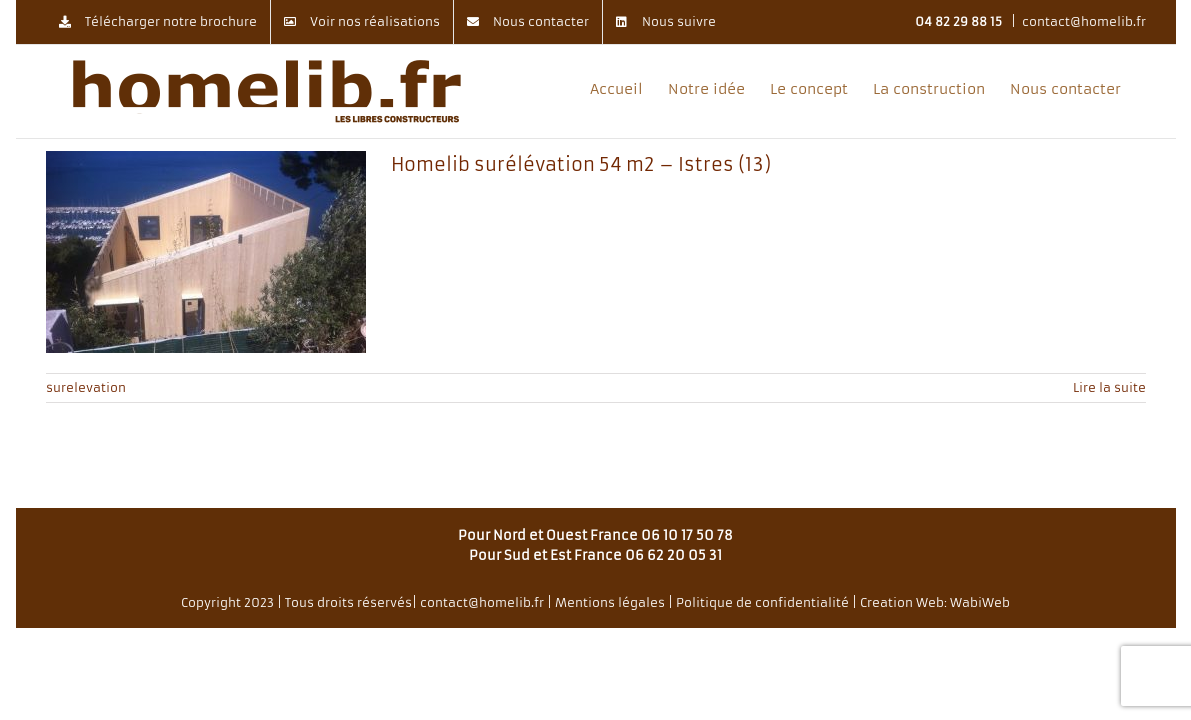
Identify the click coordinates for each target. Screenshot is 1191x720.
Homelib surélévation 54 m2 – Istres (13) (581, 164)
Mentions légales (610, 602)
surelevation (86, 387)
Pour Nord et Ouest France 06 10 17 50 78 (595, 535)
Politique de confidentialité (762, 602)
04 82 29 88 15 (958, 21)
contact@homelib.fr (1084, 21)
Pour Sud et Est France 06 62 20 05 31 (595, 555)
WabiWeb (980, 602)
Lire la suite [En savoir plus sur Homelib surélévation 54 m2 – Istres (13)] (1109, 387)
